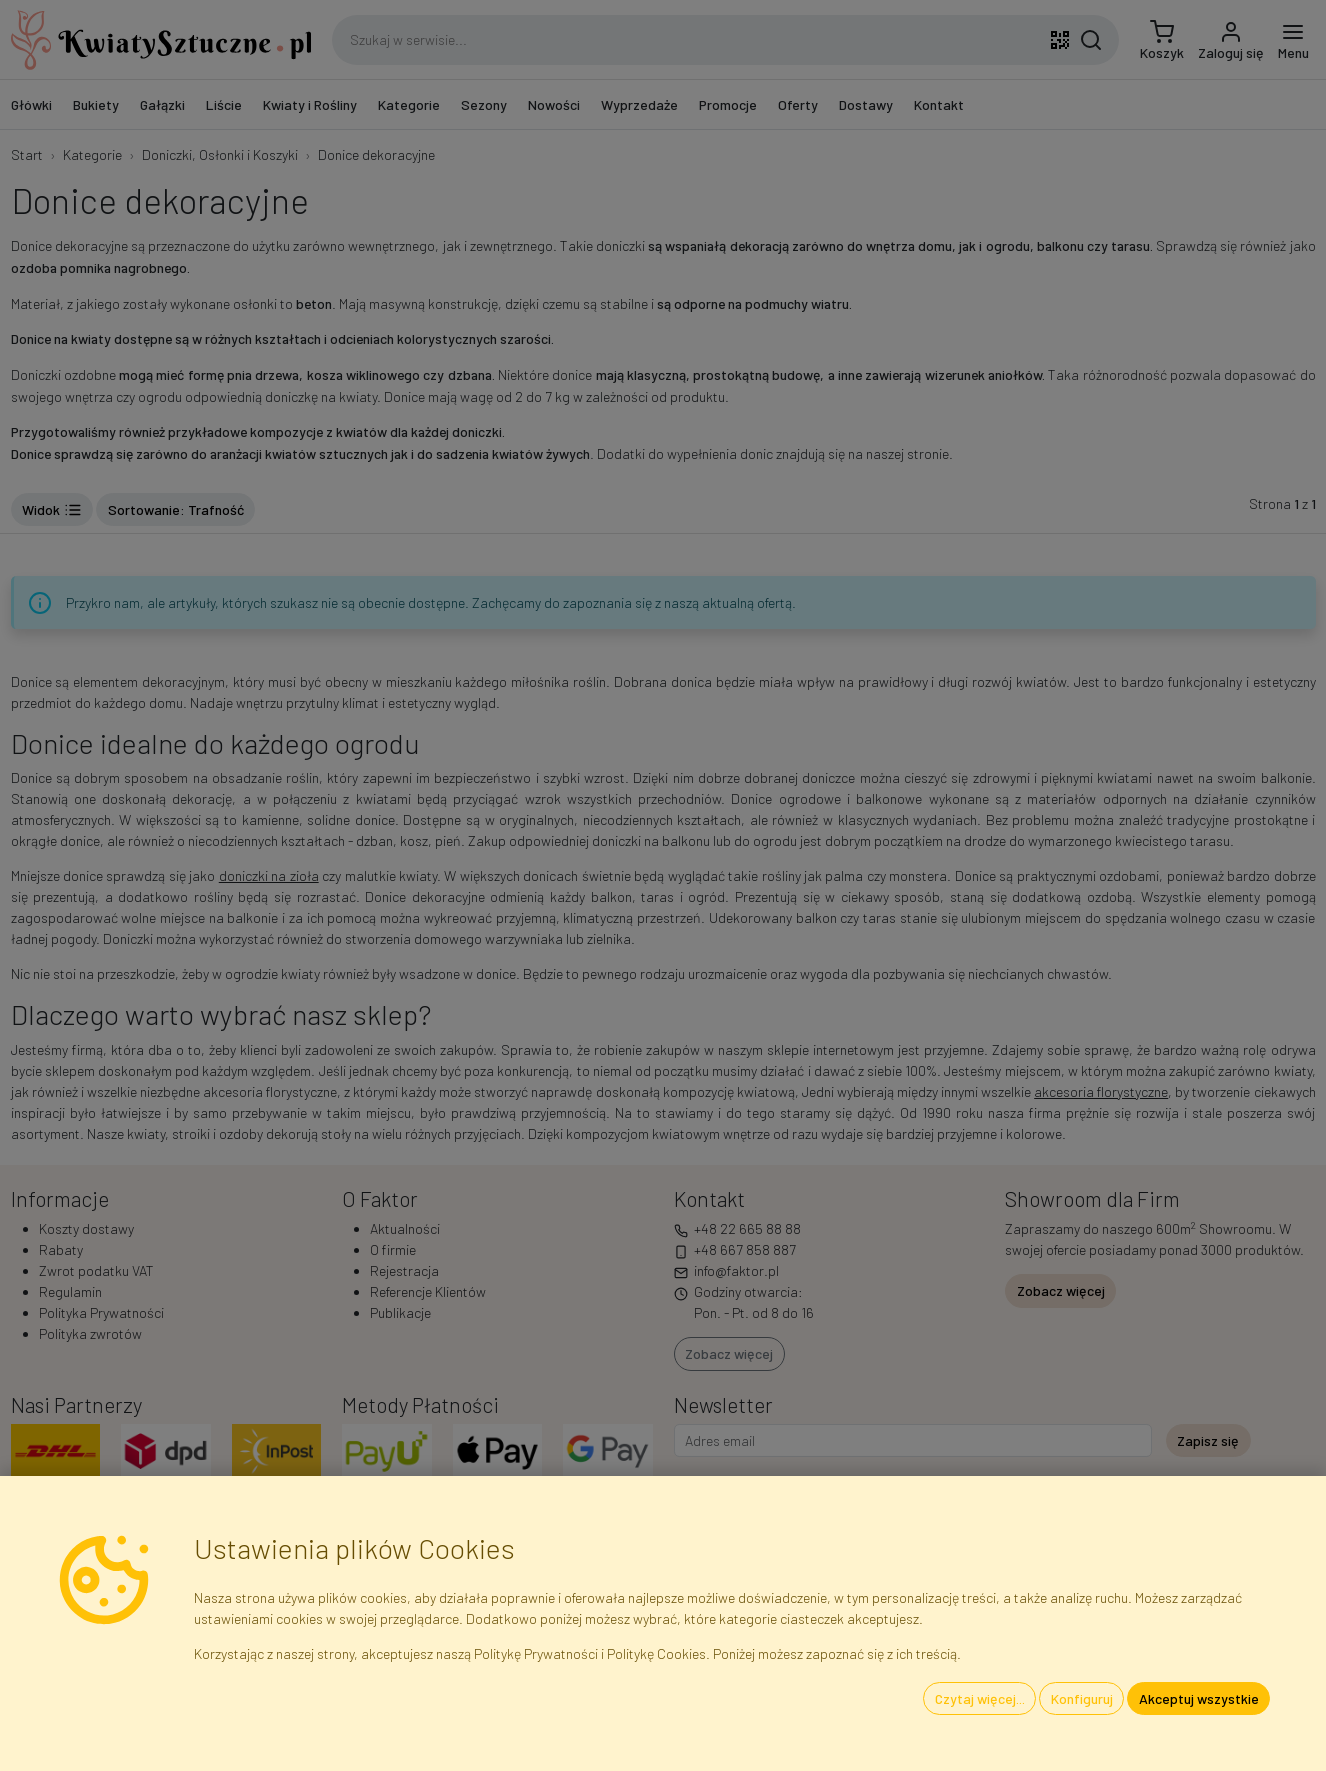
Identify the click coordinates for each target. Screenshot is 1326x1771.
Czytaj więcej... (980, 1698)
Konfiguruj (1082, 1698)
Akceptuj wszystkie (1199, 1698)
